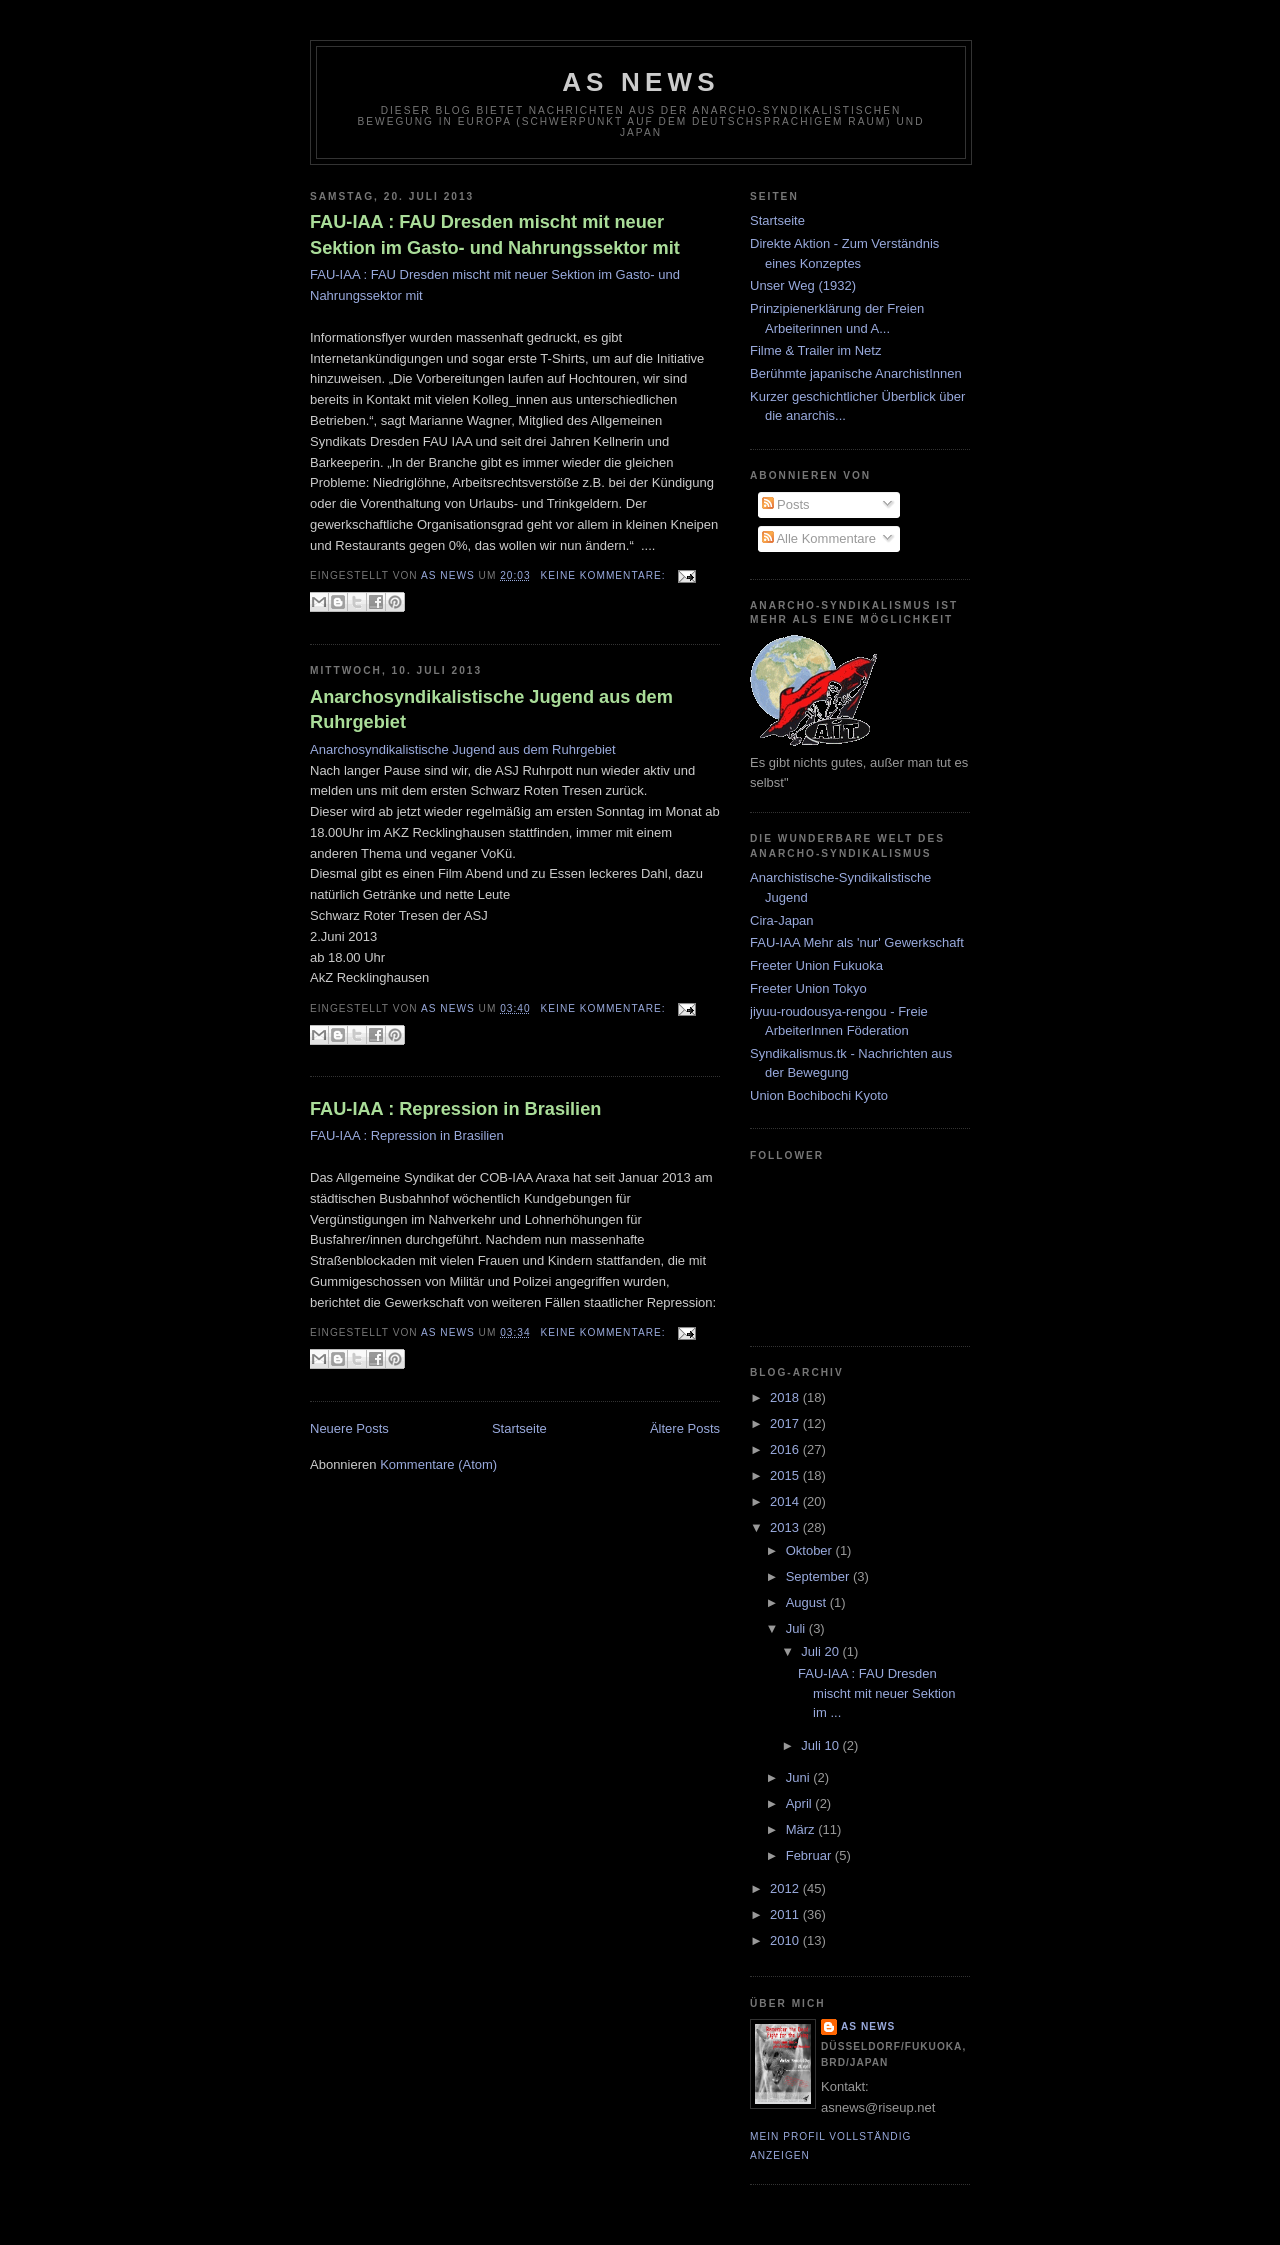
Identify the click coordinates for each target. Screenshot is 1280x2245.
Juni (799, 1777)
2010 (786, 1940)
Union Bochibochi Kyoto (819, 1095)
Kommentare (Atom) (438, 1464)
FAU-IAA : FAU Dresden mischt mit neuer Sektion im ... (876, 1693)
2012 (786, 1888)
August (808, 1602)
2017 (786, 1423)
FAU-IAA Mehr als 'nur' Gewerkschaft (857, 942)
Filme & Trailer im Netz (815, 350)
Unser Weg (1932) (803, 285)
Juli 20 (821, 1651)
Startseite (519, 1428)
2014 (786, 1501)
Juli (797, 1628)
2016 (786, 1449)
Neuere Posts (349, 1428)
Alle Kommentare (819, 538)
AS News (641, 82)
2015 (786, 1475)
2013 (786, 1527)
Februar (810, 1855)
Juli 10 (821, 1745)
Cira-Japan (782, 920)
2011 (786, 1914)
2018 (786, 1397)
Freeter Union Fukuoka (816, 965)
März (802, 1829)
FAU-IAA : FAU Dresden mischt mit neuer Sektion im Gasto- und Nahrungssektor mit (495, 234)
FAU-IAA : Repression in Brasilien (455, 1109)
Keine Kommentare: (605, 575)
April (801, 1803)
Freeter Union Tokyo (808, 988)
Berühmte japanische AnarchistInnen (856, 373)
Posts (786, 504)
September (819, 1576)
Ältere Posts (685, 1428)
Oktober (811, 1550)
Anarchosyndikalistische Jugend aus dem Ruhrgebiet (491, 709)
